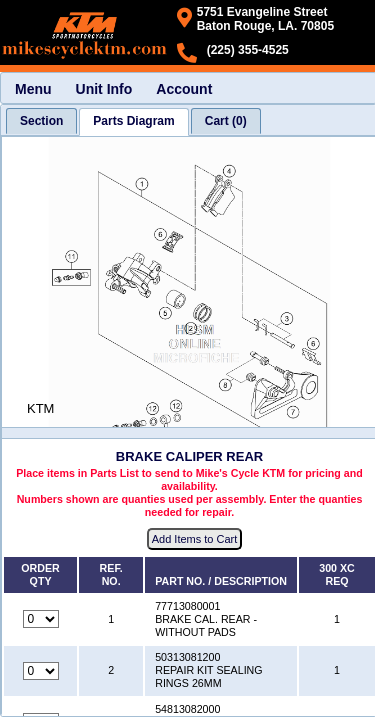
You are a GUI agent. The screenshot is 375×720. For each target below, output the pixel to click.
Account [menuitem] (184, 89)
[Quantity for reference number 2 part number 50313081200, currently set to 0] (41, 671)
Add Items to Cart (195, 539)
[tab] (41, 121)
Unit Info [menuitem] (104, 89)
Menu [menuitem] (33, 89)
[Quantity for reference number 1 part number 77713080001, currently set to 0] (41, 619)
